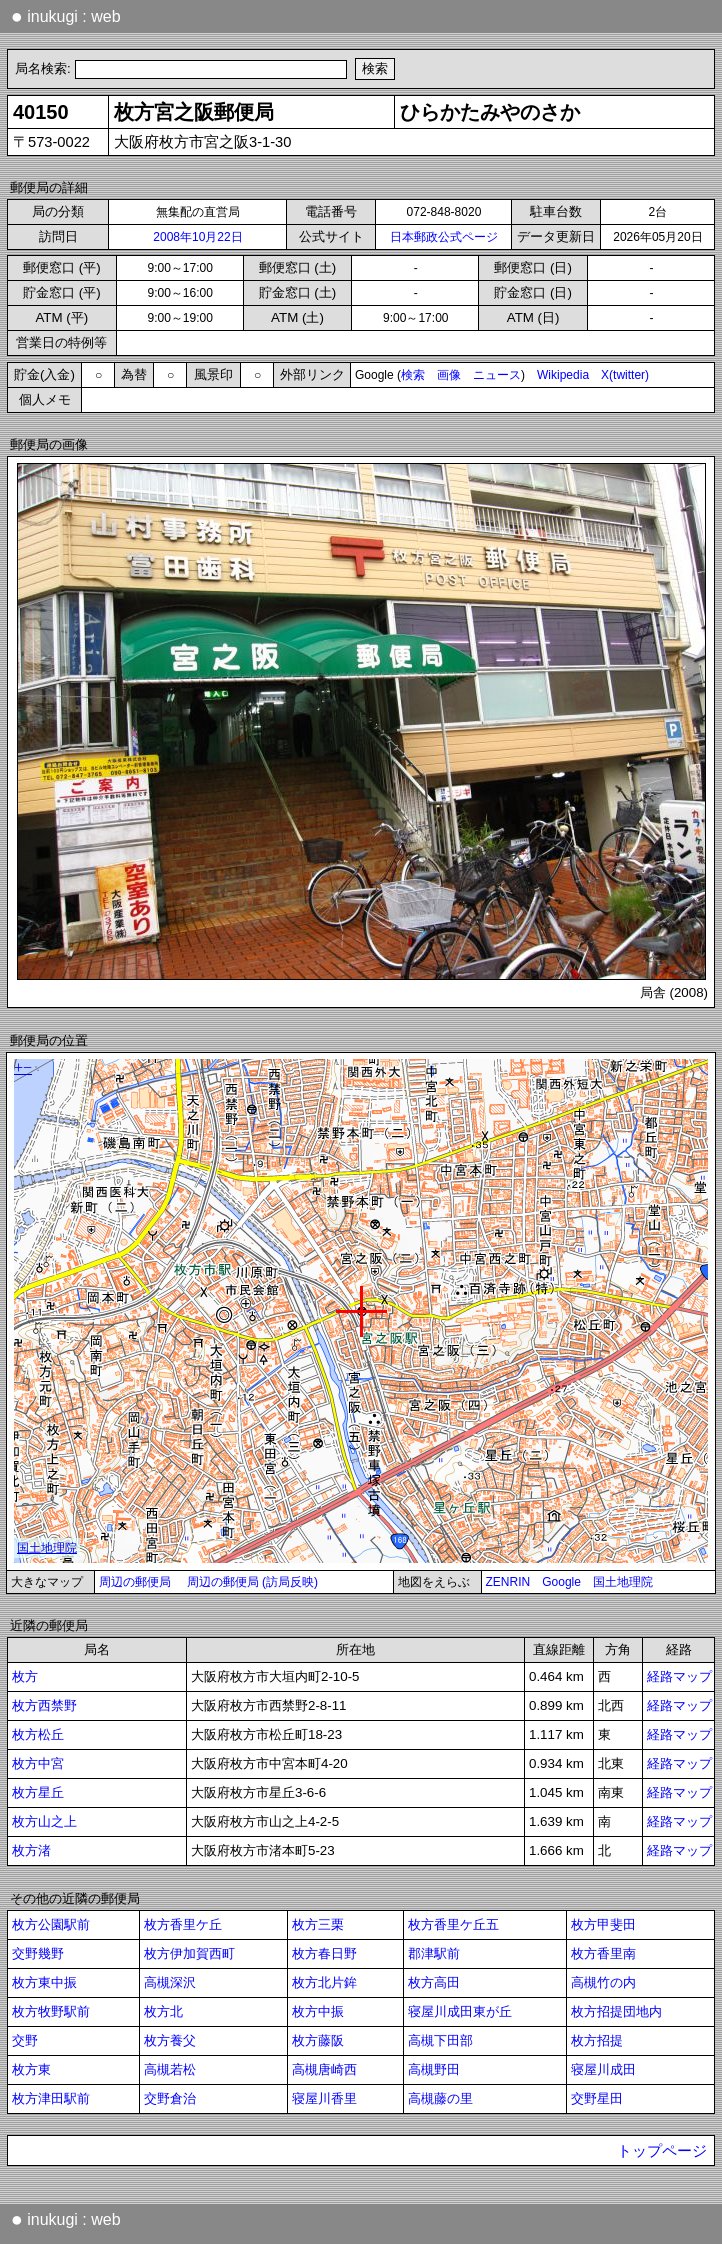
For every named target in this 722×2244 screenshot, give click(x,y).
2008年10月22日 (197, 237)
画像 (449, 375)
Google (561, 1582)
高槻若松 (170, 2069)
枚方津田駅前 (51, 2098)
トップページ (662, 2151)
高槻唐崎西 (324, 2069)
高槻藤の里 (440, 2098)
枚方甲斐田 (603, 1924)
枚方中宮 (38, 1763)
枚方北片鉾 (324, 1982)
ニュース (497, 375)
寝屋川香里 (324, 2098)
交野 (25, 2040)
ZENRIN (508, 1582)
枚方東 (31, 2069)
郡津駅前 (434, 1953)
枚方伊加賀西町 (189, 1953)
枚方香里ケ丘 (183, 1924)
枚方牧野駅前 (51, 2011)
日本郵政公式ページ (444, 237)
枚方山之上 (44, 1821)
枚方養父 (170, 2040)
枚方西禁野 (44, 1705)
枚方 (25, 1676)
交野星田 (597, 2098)
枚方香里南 (603, 1953)
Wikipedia (563, 375)
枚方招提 (597, 2040)
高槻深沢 (170, 1982)
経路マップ (679, 1676)
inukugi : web (66, 16)
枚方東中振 (44, 1982)
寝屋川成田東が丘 (460, 2011)
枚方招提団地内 (616, 2011)
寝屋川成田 (603, 2069)
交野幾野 (38, 1953)
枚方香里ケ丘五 (453, 1924)
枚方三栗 (318, 1924)
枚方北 (163, 2011)
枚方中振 (318, 2011)
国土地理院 (623, 1582)
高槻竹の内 (603, 1982)
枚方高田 (434, 1982)
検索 (413, 375)
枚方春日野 (324, 1953)
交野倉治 (170, 2098)
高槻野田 (434, 2069)
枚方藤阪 (318, 2040)
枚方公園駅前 (51, 1924)
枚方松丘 (38, 1734)
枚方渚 (31, 1850)
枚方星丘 (38, 1792)
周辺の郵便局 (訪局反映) (252, 1582)
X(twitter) (625, 375)
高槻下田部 (440, 2040)
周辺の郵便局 (135, 1582)
